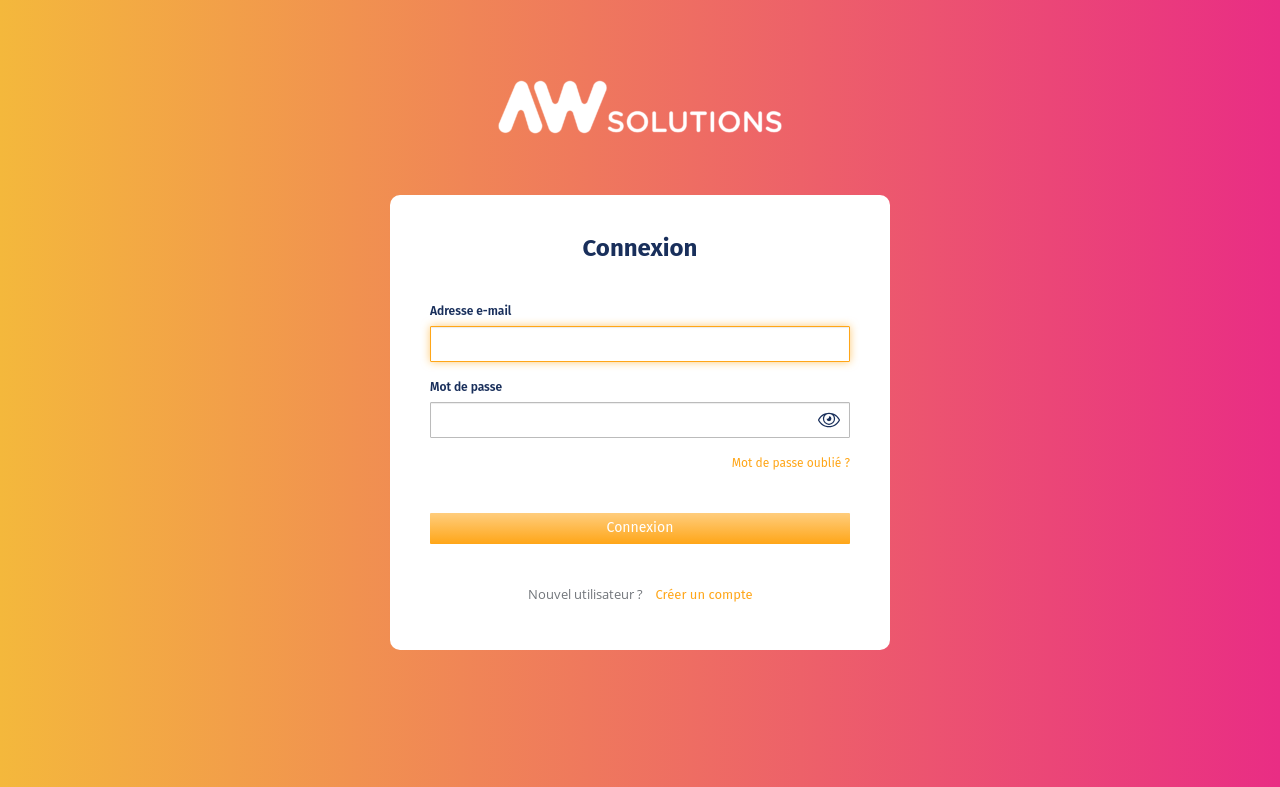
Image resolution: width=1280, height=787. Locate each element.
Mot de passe (466, 387)
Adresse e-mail (470, 311)
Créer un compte (704, 594)
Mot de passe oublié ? (791, 463)
